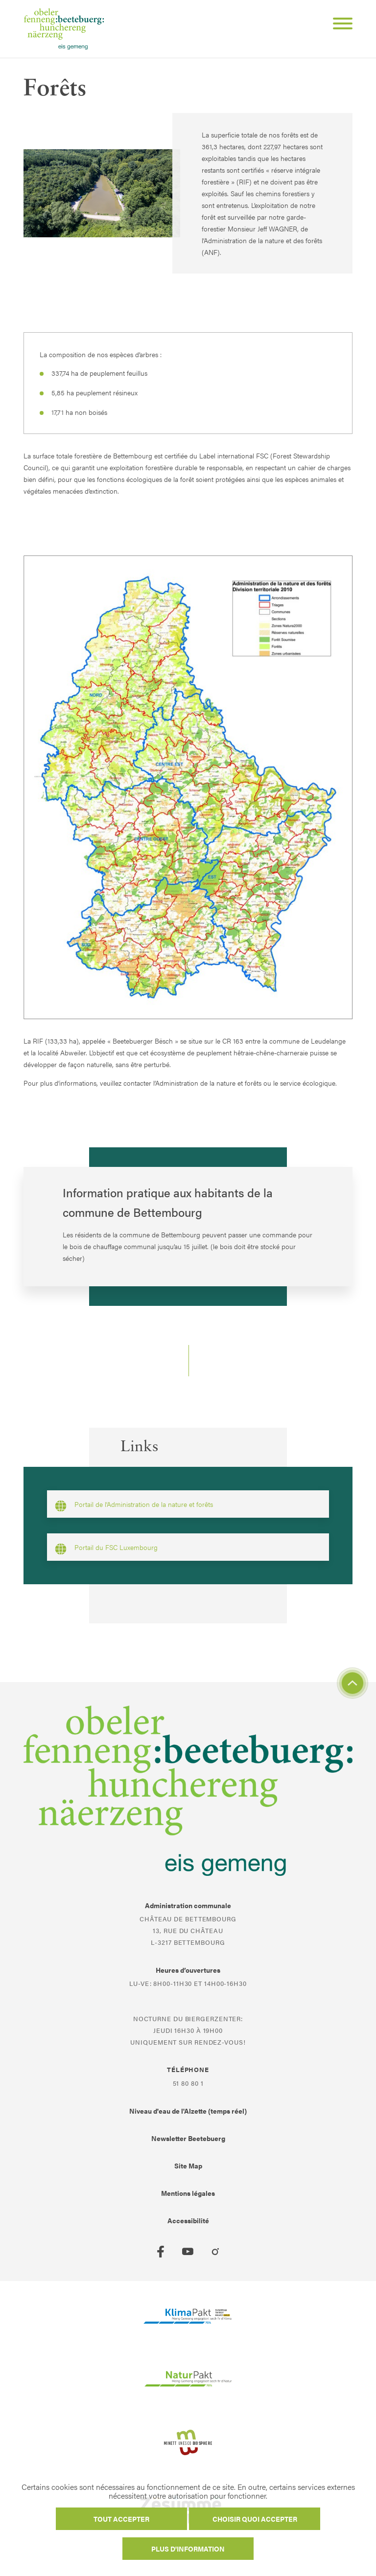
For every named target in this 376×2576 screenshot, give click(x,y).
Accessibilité (188, 2220)
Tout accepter (121, 2519)
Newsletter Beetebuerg (188, 2138)
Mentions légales (188, 2193)
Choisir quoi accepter (254, 2519)
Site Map (188, 2165)
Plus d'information (188, 2548)
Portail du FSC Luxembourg (106, 1548)
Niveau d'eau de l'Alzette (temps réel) (188, 2111)
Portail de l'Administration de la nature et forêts (134, 1505)
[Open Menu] (338, 25)
